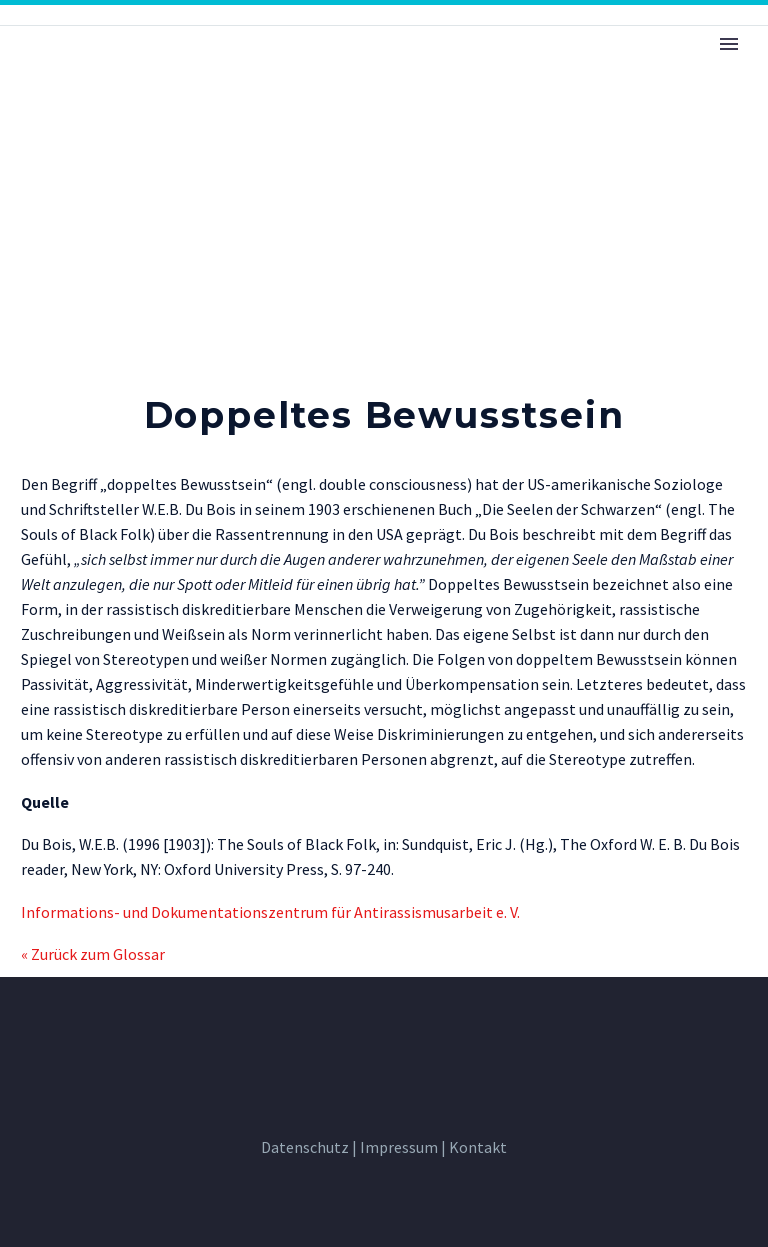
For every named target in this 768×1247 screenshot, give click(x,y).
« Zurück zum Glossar (93, 954)
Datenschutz (305, 1147)
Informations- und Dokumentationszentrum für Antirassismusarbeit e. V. (270, 912)
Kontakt (478, 1147)
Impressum (399, 1147)
